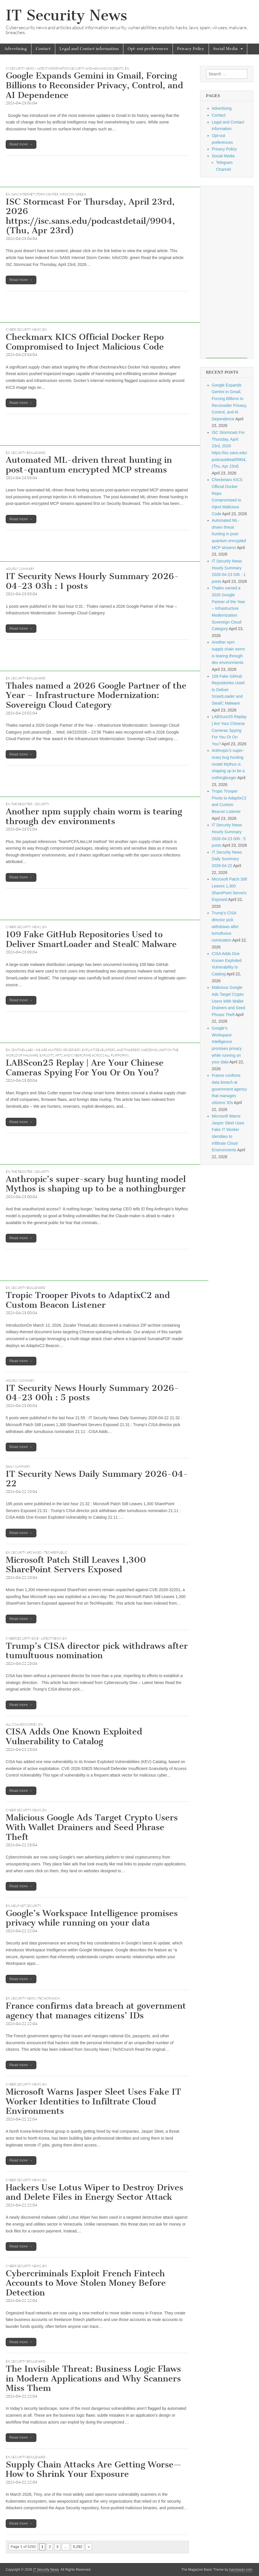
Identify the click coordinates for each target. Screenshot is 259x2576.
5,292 (77, 2546)
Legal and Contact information (89, 48)
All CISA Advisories (21, 1724)
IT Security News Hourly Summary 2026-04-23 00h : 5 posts (92, 1393)
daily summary (18, 1467)
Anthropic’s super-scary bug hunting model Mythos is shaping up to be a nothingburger (96, 1184)
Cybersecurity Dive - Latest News (33, 1638)
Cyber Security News (23, 330)
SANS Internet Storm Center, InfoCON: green (48, 194)
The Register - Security (30, 804)
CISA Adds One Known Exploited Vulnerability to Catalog (74, 1736)
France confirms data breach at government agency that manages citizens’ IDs (96, 2011)
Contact (43, 48)
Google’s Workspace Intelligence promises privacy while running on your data (92, 1918)
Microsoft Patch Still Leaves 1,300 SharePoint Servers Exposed (76, 1565)
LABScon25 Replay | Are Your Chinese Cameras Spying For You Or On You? (84, 1068)
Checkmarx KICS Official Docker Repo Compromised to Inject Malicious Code (85, 342)
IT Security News (66, 15)
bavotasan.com (240, 2570)
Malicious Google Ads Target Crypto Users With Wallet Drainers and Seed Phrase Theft (92, 1827)
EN (127, 68)
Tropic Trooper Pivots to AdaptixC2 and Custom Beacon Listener (88, 1300)
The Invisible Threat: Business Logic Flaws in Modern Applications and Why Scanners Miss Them (93, 2378)
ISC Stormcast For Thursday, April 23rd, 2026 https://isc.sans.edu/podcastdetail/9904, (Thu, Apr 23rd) (90, 216)
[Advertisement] (104, 174)
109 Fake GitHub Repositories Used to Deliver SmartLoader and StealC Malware (91, 939)
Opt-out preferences (148, 48)
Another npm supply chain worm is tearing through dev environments (94, 816)
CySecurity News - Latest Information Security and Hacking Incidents (65, 68)
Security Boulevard (28, 453)
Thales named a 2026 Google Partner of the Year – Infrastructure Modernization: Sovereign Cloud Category (96, 695)
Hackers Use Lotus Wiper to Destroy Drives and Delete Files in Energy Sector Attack (94, 2192)
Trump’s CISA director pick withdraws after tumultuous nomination (97, 1651)
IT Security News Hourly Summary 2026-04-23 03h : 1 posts (92, 581)
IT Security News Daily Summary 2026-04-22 (97, 1479)
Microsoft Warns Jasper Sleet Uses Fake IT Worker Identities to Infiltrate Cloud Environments (93, 2101)
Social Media (225, 48)
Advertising (15, 48)
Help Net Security (26, 1906)
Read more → (21, 144)
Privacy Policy (190, 48)
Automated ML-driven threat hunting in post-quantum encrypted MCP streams (89, 465)
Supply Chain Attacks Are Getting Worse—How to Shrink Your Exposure (93, 2469)
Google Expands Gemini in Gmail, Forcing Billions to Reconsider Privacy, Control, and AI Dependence (94, 85)
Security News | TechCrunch (35, 1998)
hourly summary (20, 569)
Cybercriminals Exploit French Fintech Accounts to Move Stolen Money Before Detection (86, 2283)
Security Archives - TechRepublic (39, 1552)
